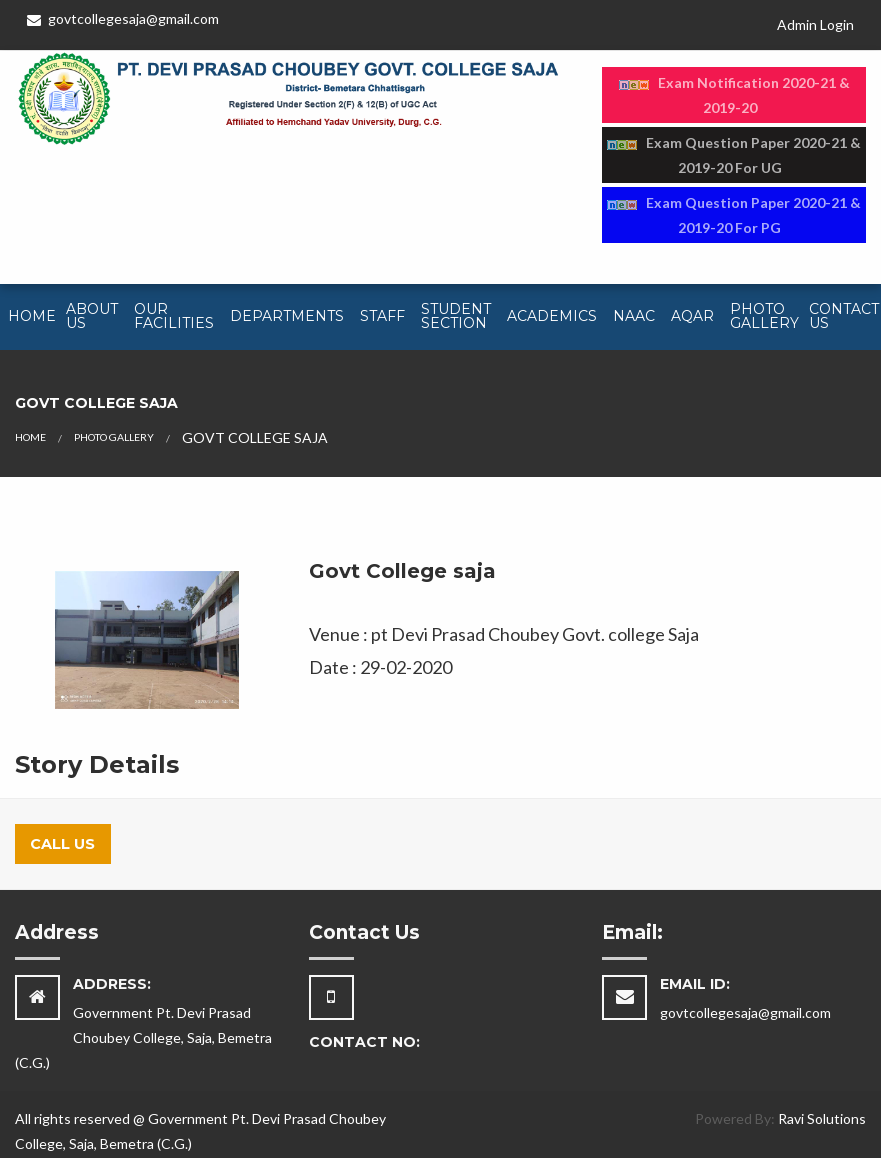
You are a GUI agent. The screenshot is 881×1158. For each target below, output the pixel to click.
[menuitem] (29, 317)
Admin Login (815, 24)
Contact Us (844, 316)
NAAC (634, 316)
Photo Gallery (764, 316)
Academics (552, 316)
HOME (30, 437)
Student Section (456, 316)
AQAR (692, 316)
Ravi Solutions (822, 1118)
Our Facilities (174, 316)
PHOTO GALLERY (114, 437)
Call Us (62, 844)
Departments (287, 316)
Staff (382, 316)
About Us (92, 316)
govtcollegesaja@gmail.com (123, 18)
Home (32, 316)
